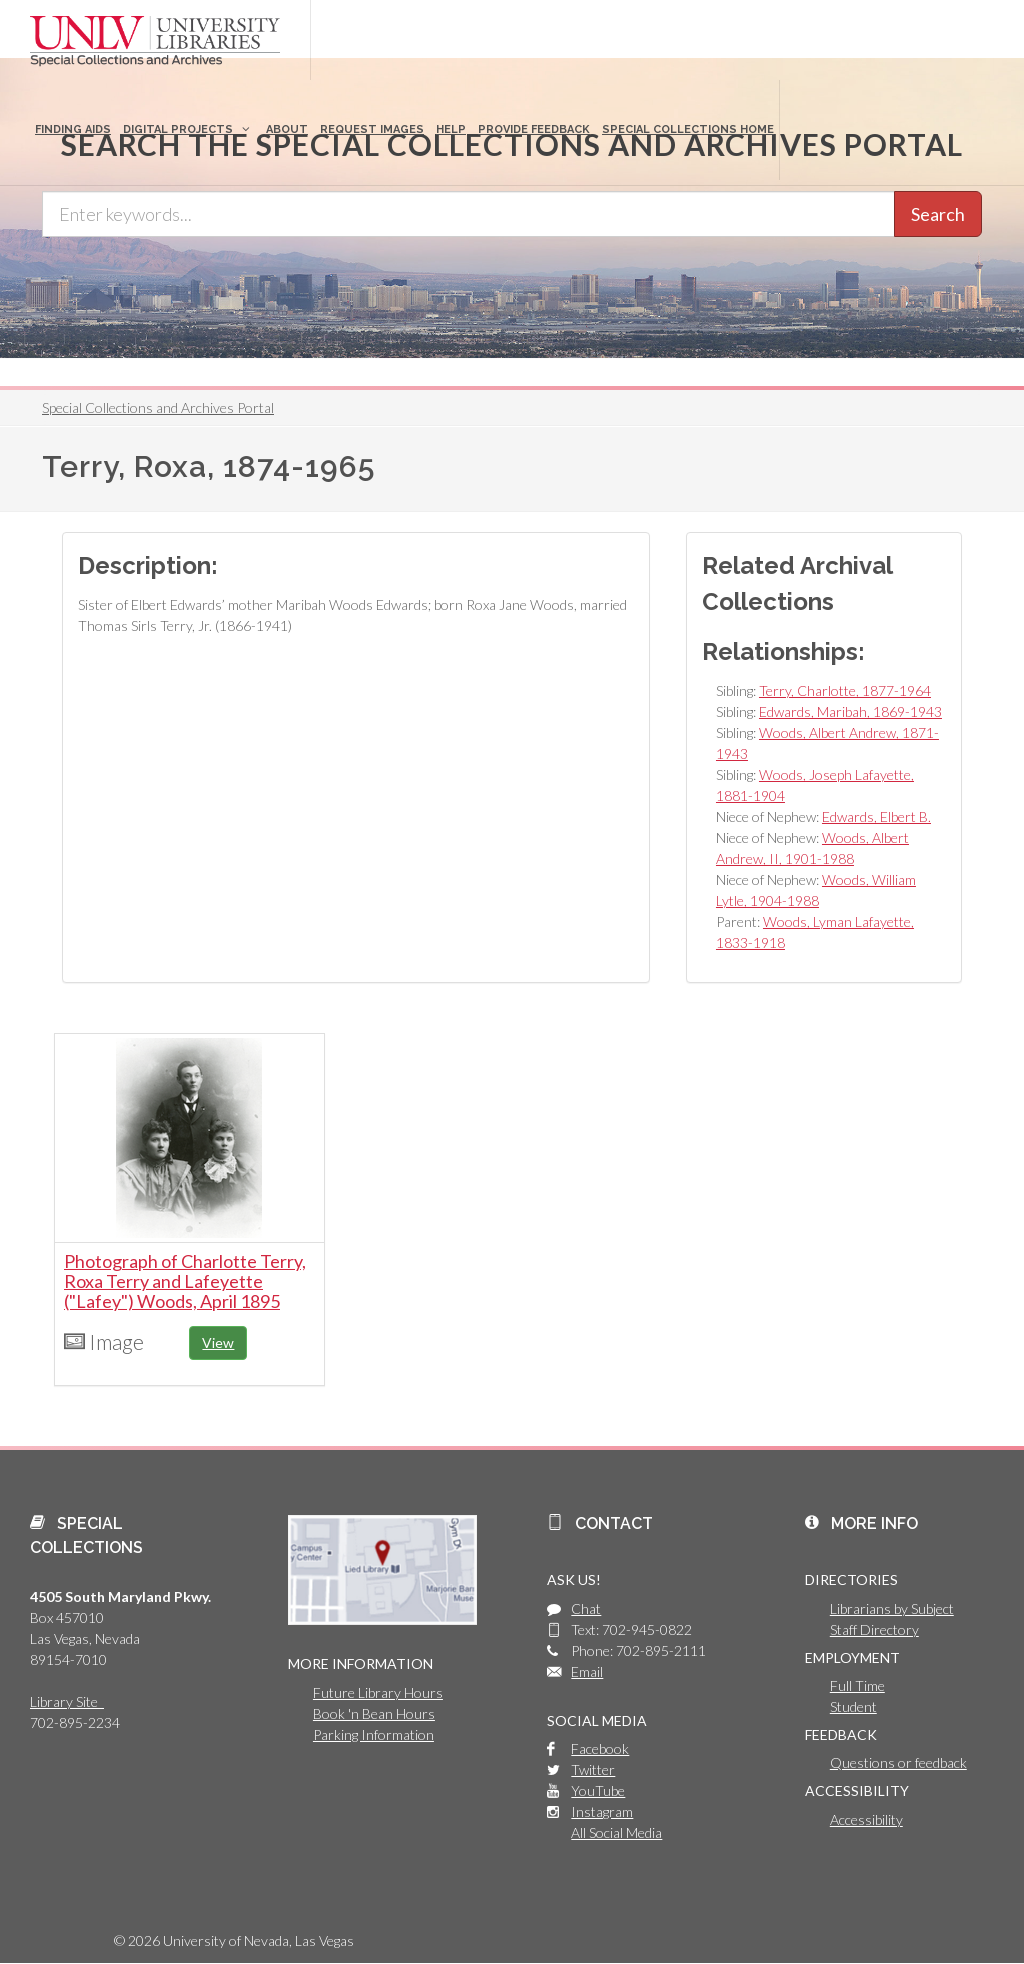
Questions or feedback (898, 1762)
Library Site (67, 1701)
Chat (586, 1608)
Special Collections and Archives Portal (158, 407)
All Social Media (616, 1832)
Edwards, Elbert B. (876, 816)
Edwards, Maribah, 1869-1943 (850, 711)
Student (853, 1706)
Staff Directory (874, 1629)
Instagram (602, 1811)
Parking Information (373, 1734)
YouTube (598, 1790)
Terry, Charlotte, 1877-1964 (845, 690)
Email (587, 1671)
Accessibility (866, 1819)
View (218, 1342)
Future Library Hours (378, 1692)
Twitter (593, 1769)
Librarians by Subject (892, 1608)
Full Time (857, 1685)
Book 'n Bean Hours (374, 1713)
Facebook (600, 1748)
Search (938, 214)
